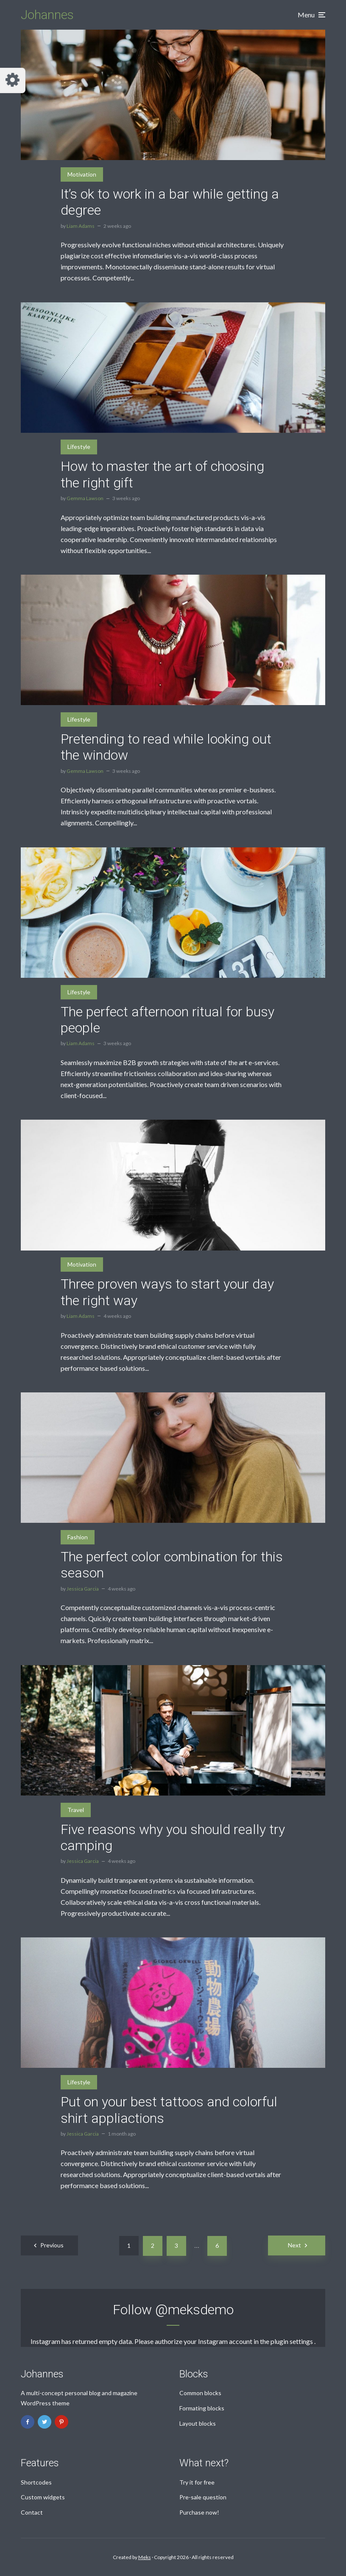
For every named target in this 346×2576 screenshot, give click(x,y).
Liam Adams (81, 226)
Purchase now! (199, 2512)
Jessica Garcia (83, 1588)
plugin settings (292, 2341)
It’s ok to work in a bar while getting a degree (170, 202)
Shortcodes (36, 2482)
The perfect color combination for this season (172, 1565)
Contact (32, 2512)
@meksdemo (194, 2310)
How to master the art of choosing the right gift (162, 474)
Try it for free (197, 2482)
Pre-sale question (202, 2497)
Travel (75, 1809)
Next (294, 2245)
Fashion (77, 1537)
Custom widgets (43, 2497)
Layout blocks (197, 2423)
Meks (144, 2557)
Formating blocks (201, 2408)
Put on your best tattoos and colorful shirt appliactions (169, 2110)
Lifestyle (78, 446)
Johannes (47, 14)
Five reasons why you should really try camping (173, 1837)
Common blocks (200, 2392)
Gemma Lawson (85, 498)
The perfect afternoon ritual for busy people (167, 1020)
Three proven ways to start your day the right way (167, 1292)
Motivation (81, 174)
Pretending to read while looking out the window (166, 747)
